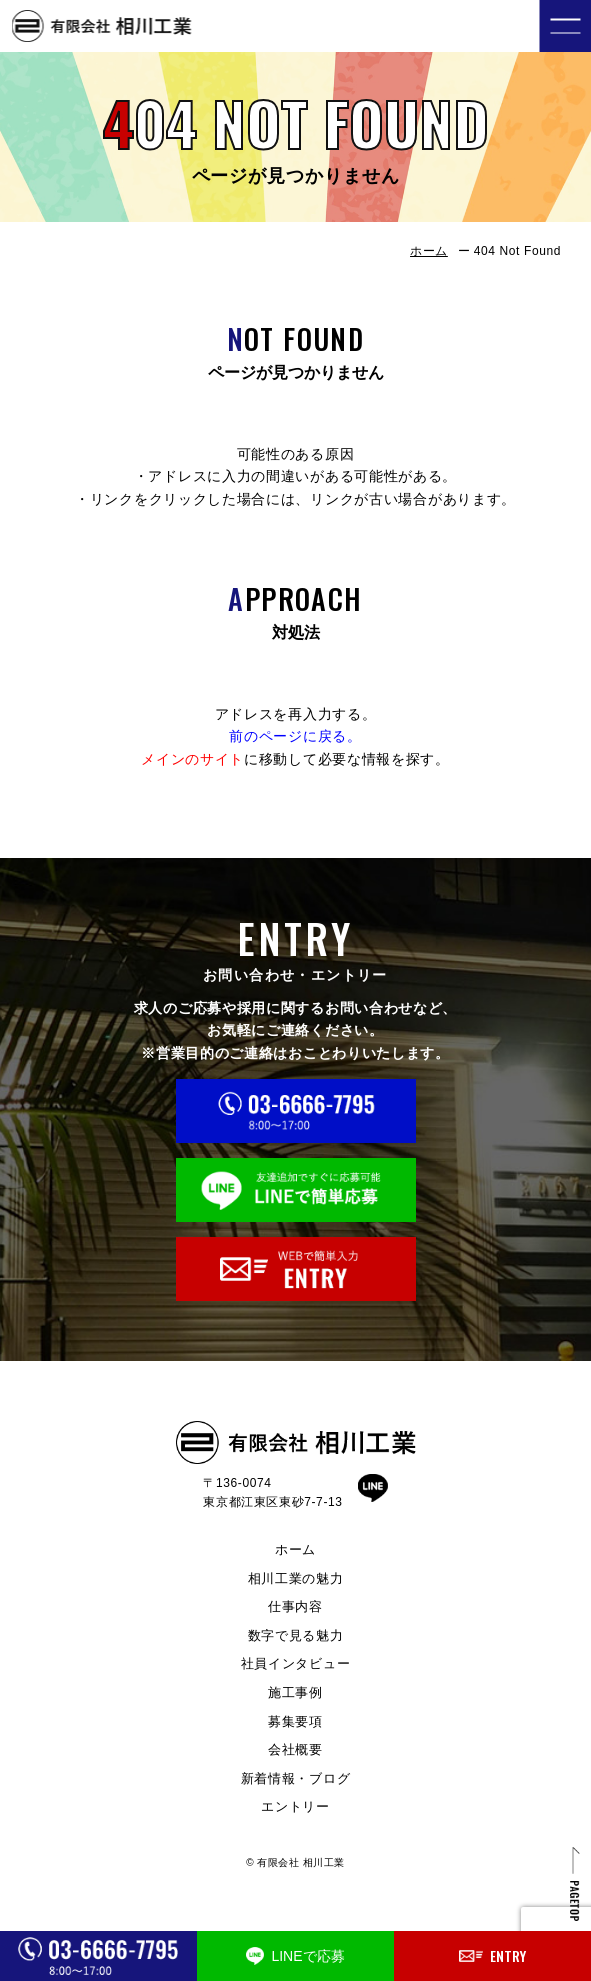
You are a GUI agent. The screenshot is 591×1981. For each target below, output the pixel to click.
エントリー (295, 1806)
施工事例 (295, 1692)
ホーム (429, 251)
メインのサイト (192, 759)
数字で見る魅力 (296, 1635)
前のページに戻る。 (295, 736)
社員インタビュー (296, 1663)
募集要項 (295, 1721)
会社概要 (295, 1749)
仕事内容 (295, 1606)
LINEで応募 (295, 1955)
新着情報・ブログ (296, 1778)
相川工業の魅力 (296, 1578)
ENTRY (492, 1955)
